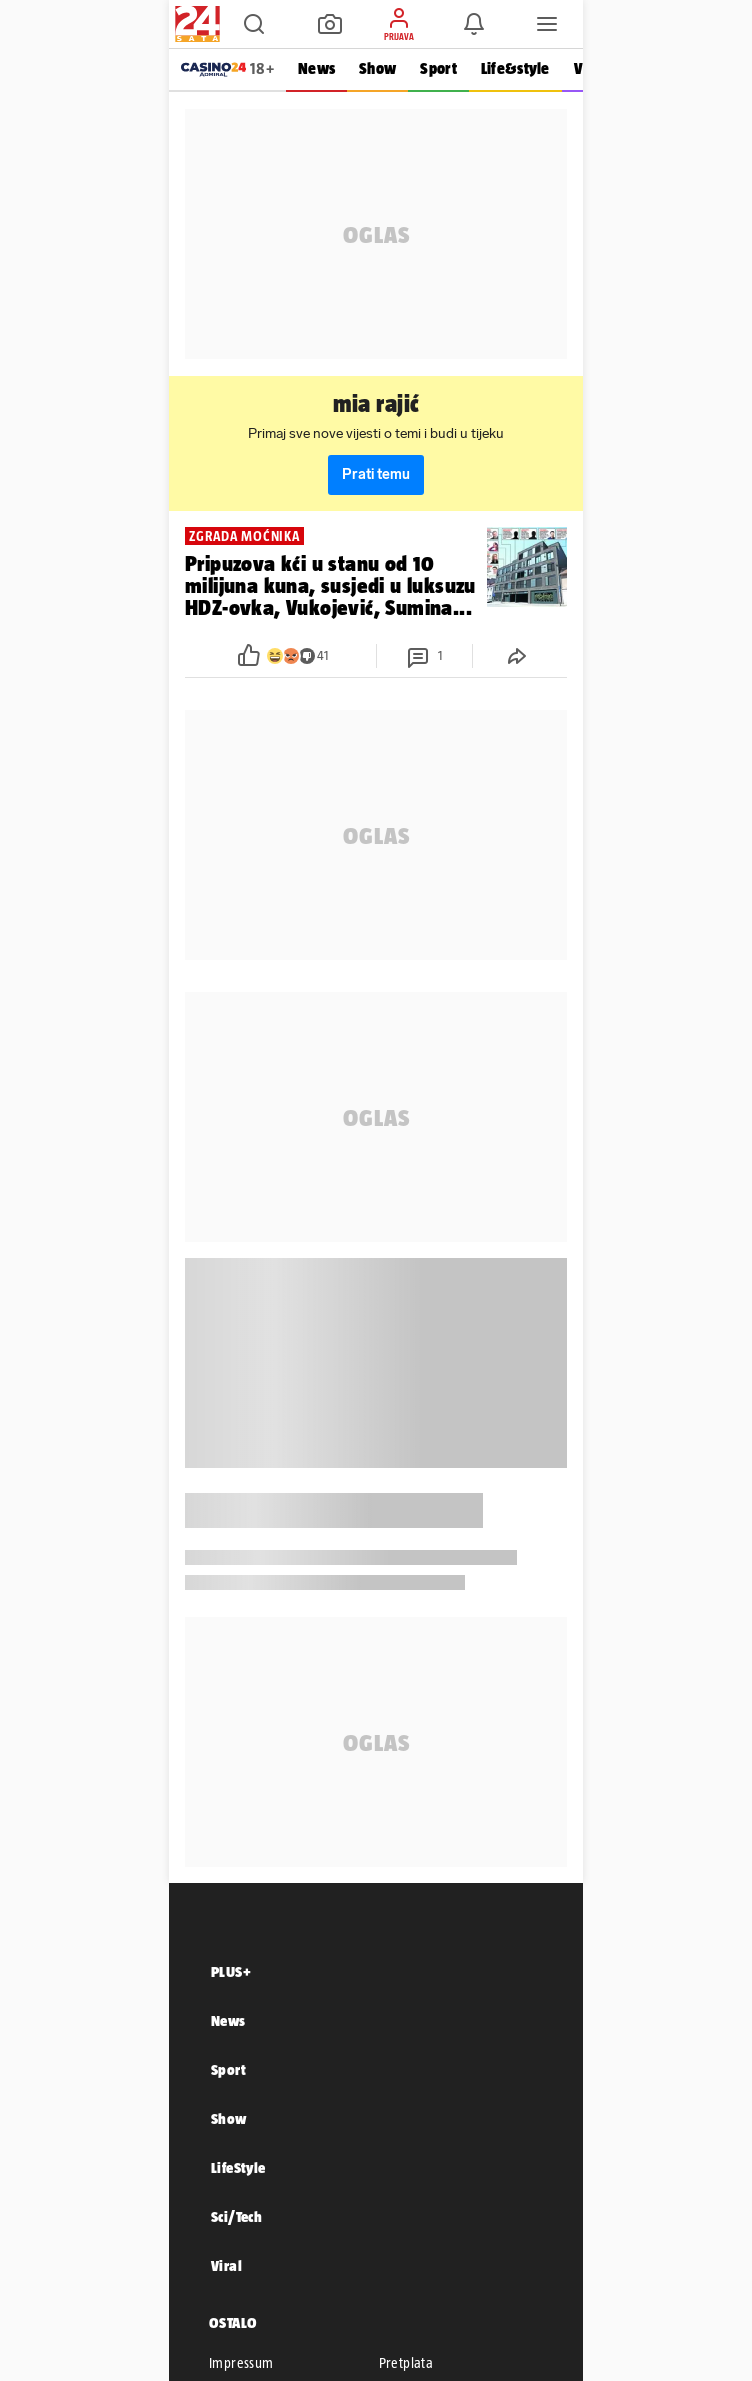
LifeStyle (238, 2167)
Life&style (515, 68)
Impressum (241, 2363)
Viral (226, 2265)
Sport (438, 68)
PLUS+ (231, 1971)
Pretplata (406, 2363)
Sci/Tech (236, 2216)
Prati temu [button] (376, 474)
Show (377, 68)
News (316, 68)
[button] (254, 24)
